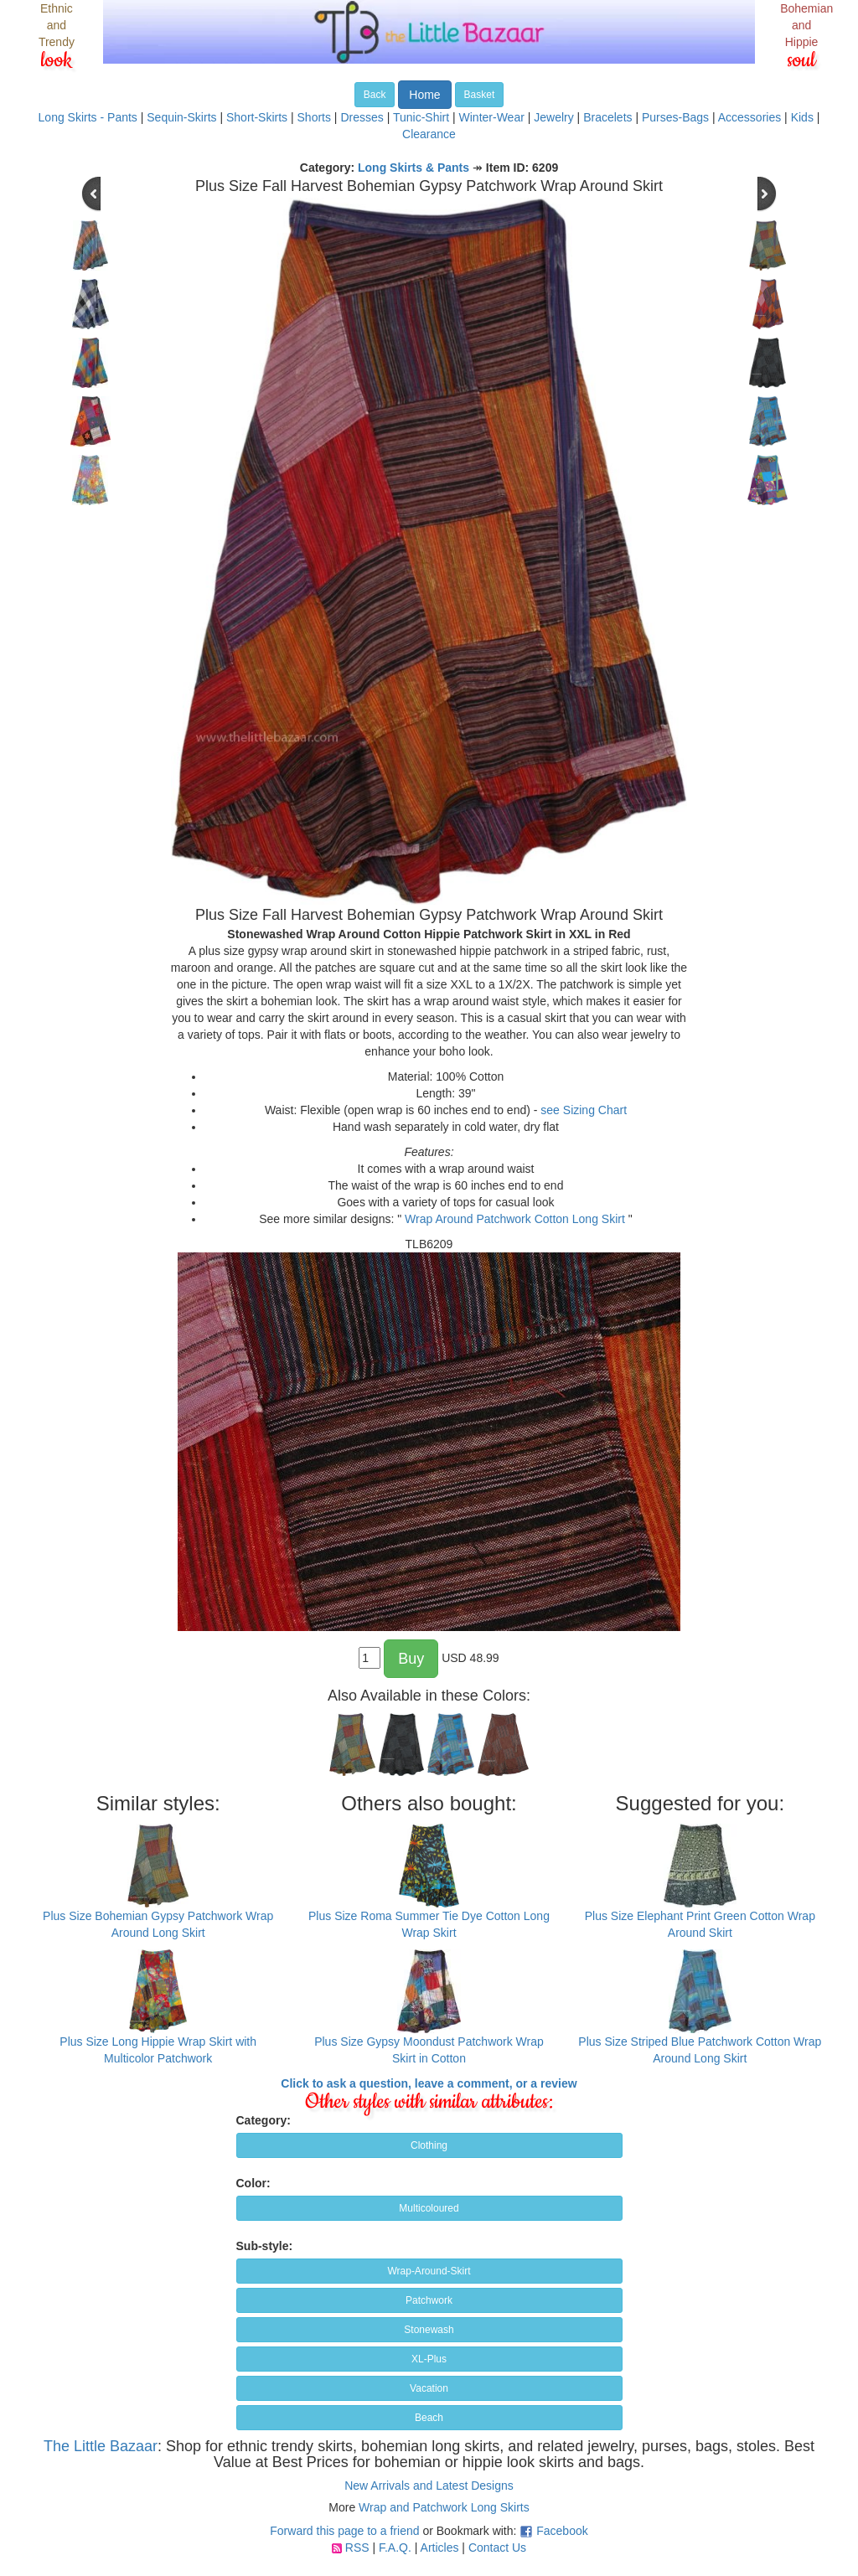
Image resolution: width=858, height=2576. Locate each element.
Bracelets (607, 117)
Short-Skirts (256, 117)
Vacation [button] (429, 2388)
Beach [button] (429, 2418)
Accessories (749, 117)
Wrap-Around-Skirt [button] (428, 2271)
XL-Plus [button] (429, 2359)
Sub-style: (264, 2246)
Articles (440, 2547)
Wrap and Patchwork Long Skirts (444, 2507)
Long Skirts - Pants (88, 117)
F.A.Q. (395, 2547)
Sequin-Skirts (181, 117)
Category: (263, 2120)
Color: (253, 2183)
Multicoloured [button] (428, 2208)
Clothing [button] (429, 2145)
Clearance (429, 134)
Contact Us (497, 2547)
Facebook (561, 2530)
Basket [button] (479, 95)
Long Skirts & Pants (413, 167)
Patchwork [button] (429, 2300)
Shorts (314, 117)
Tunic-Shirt (421, 117)
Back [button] (375, 95)
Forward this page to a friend (344, 2530)
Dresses (361, 117)
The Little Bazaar (101, 2446)
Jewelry (553, 117)
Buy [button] (411, 1658)
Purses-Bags (675, 117)
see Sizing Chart (583, 1110)
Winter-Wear (492, 117)
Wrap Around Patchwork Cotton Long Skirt (515, 1219)
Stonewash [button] (428, 2330)
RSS (357, 2547)
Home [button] (424, 94)
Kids (802, 117)
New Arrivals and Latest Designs (429, 2485)
